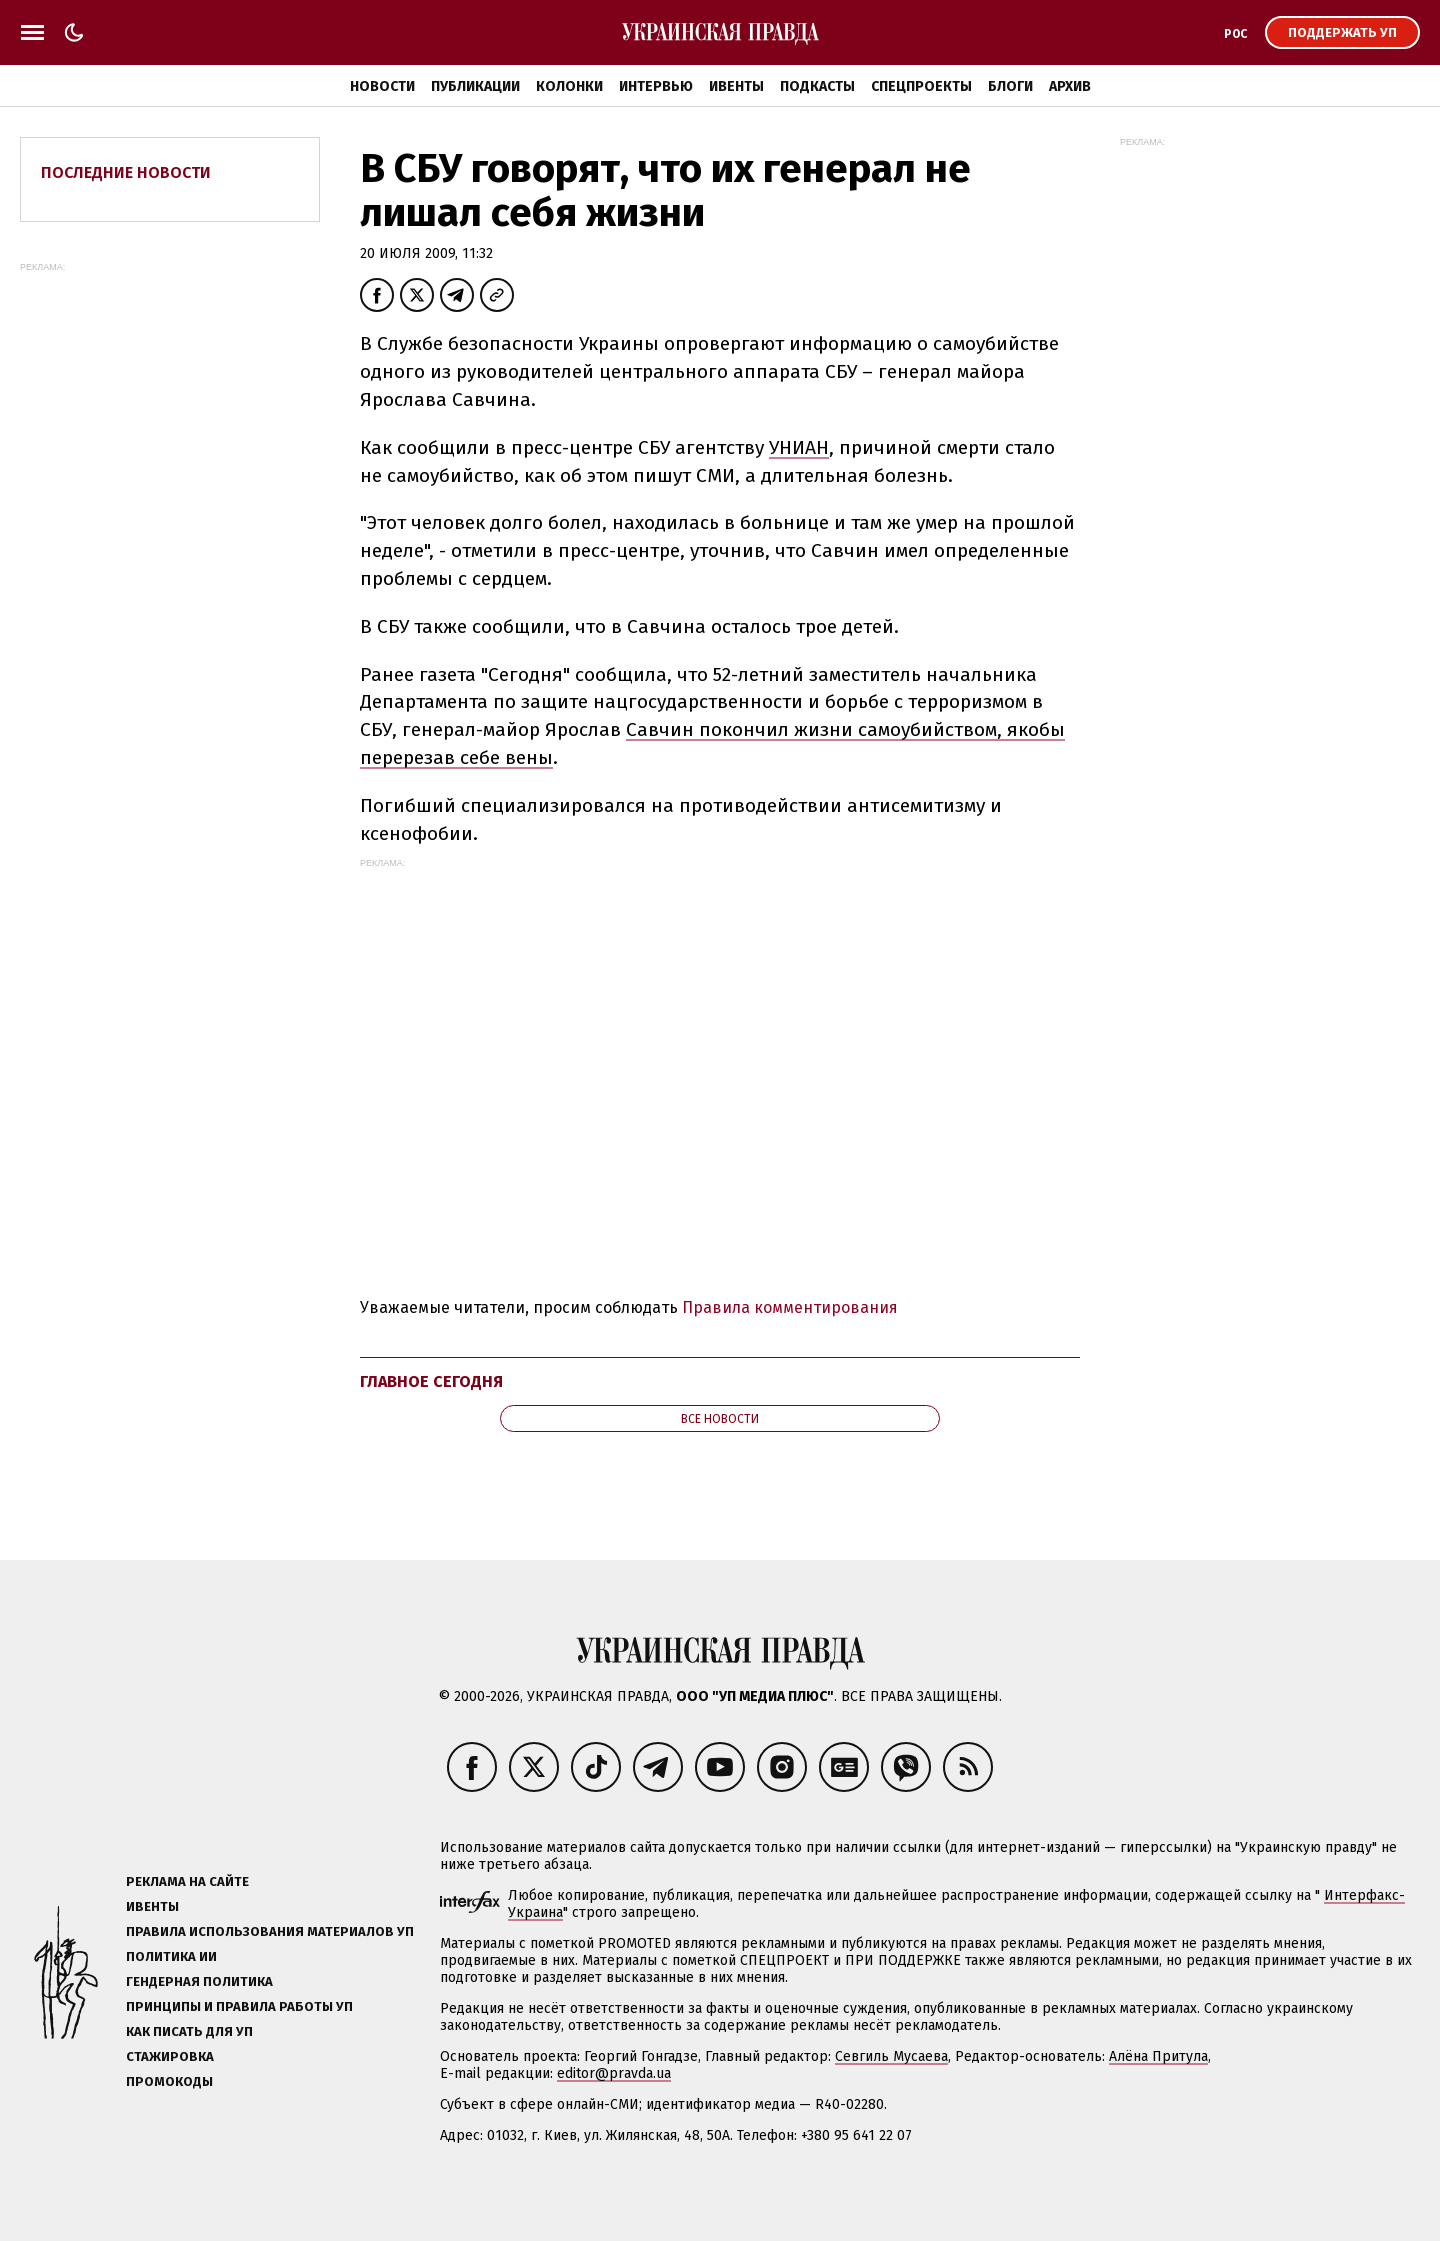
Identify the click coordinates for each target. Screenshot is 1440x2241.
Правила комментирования (790, 1307)
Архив (1070, 86)
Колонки (569, 86)
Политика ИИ (171, 1956)
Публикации (475, 86)
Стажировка (170, 2056)
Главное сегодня (431, 1381)
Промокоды (169, 2081)
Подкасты (817, 86)
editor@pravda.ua (614, 2073)
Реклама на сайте (187, 1881)
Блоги (1010, 86)
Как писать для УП (189, 2031)
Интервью (656, 86)
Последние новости (126, 172)
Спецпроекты (921, 86)
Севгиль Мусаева (891, 2056)
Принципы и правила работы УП (239, 2006)
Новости (382, 86)
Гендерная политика (199, 1981)
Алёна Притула (1158, 2056)
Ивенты (736, 86)
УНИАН (799, 447)
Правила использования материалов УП (270, 1931)
